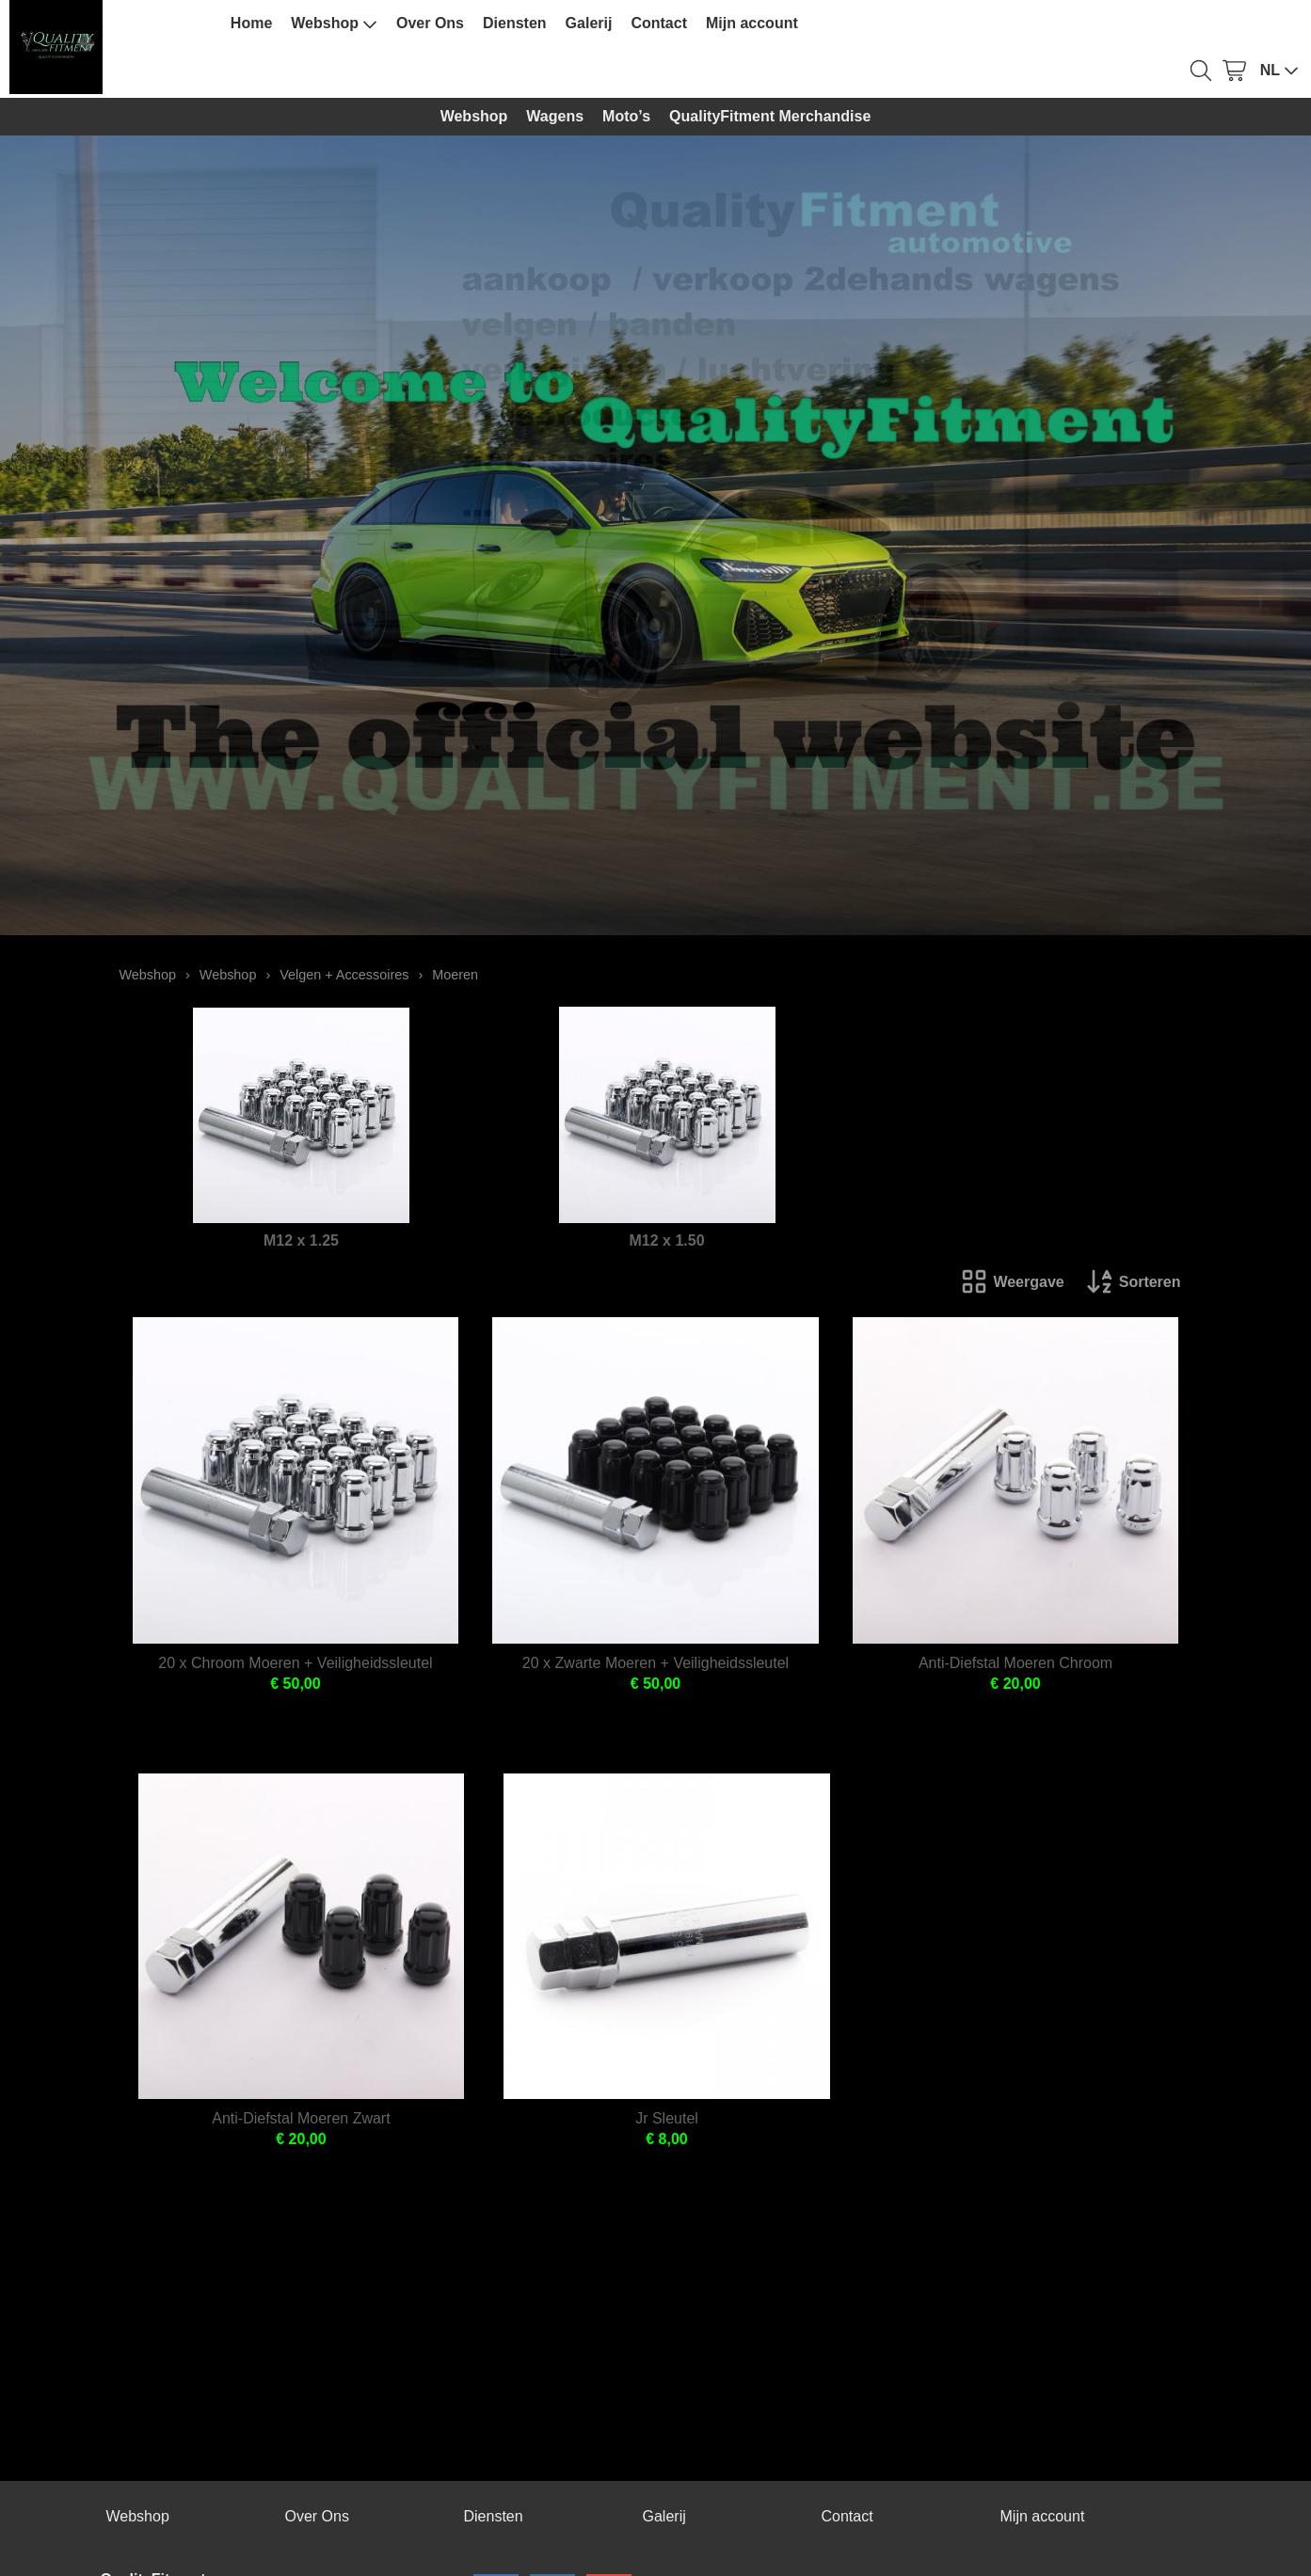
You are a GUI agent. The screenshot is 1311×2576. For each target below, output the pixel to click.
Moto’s (626, 116)
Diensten (515, 23)
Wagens (555, 116)
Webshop (334, 23)
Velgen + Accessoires (344, 974)
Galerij (589, 23)
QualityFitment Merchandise (770, 116)
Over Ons (430, 23)
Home (251, 23)
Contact (659, 23)
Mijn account (752, 23)
